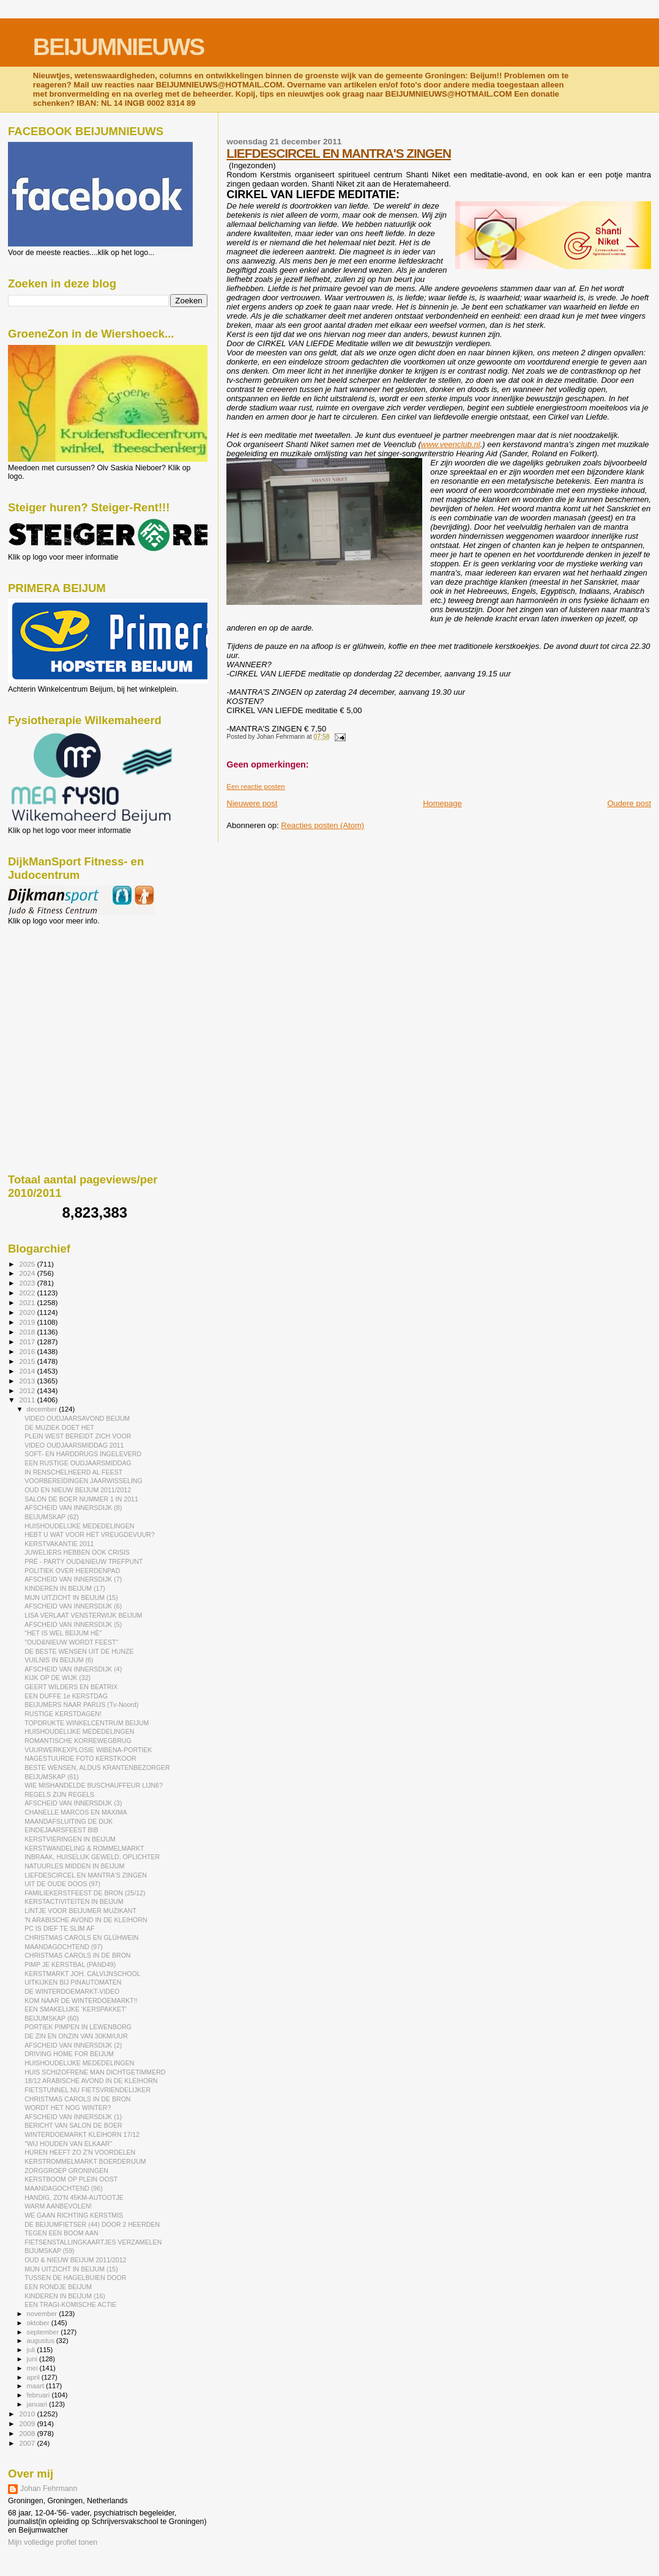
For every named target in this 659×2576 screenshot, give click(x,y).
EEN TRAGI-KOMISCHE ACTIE (70, 2304)
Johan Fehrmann (48, 2488)
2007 (28, 2443)
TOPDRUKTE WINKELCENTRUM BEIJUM (86, 1723)
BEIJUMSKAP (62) (51, 1516)
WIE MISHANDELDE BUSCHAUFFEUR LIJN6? (93, 1785)
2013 (28, 1381)
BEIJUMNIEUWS (118, 47)
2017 (28, 1341)
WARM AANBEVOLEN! (58, 2206)
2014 (28, 1371)
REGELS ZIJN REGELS (59, 1794)
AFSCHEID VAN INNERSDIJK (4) (73, 1669)
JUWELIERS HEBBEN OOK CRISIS (77, 1552)
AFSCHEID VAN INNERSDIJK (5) (73, 1624)
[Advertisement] (63, 991)
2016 (28, 1351)
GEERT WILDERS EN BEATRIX (70, 1686)
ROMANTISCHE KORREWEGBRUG (78, 1740)
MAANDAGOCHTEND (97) (63, 1946)
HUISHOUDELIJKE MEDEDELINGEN (79, 1526)
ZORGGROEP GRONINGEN (66, 2170)
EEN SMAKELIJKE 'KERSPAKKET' (75, 2009)
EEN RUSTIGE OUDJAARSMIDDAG (78, 1463)
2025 (28, 1264)
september (44, 2332)
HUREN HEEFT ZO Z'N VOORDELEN (79, 2152)
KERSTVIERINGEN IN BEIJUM (70, 1839)
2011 (28, 1400)
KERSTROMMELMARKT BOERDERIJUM (85, 2161)
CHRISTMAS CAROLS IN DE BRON (77, 1955)
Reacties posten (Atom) (322, 825)
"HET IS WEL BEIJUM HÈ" (63, 1633)
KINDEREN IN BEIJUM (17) (64, 1588)
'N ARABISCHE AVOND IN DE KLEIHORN (85, 1919)
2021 (28, 1302)
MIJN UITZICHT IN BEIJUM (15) (71, 1597)
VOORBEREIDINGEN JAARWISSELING (83, 1480)
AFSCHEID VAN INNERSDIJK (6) (73, 1606)
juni (33, 2359)
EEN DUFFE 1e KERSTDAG (66, 1696)
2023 (28, 1283)
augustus (41, 2340)
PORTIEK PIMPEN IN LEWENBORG (78, 2026)
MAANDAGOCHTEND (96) (63, 2188)
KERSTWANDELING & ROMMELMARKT (84, 1848)
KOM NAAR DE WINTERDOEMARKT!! (81, 2000)
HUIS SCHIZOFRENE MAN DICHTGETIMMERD (94, 2072)
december (43, 1409)
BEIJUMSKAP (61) (51, 1776)
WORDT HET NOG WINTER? (67, 2107)
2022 (28, 1293)
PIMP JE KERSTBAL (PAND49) (70, 1964)
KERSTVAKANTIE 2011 (59, 1543)
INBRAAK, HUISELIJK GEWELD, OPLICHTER (92, 1856)
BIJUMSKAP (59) (49, 2250)
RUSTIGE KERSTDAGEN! (63, 1713)
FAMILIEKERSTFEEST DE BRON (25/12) (84, 1893)
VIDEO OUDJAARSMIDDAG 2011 (74, 1445)
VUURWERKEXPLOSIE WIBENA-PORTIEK (88, 1749)
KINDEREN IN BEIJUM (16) (64, 2296)
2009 (28, 2423)
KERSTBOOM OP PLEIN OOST (70, 2179)
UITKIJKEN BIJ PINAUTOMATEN (72, 1982)
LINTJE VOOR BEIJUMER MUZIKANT (80, 1910)
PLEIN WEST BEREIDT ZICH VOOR (77, 1436)
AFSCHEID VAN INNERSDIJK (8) (73, 1507)
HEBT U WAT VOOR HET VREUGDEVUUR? (89, 1534)
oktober (39, 2322)
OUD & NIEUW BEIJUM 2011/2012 (75, 2259)
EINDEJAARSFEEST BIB (61, 1830)
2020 (28, 1312)
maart (37, 2385)
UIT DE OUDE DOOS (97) (62, 1883)
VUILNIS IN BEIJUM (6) (58, 1660)
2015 (28, 1361)
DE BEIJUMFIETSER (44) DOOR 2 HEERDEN (92, 2224)
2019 (28, 1322)
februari (39, 2395)
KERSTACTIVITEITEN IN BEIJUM (73, 1901)
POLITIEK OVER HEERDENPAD (72, 1570)
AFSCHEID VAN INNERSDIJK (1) (73, 2116)
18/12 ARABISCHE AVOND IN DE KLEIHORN (90, 2080)
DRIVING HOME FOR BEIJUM (69, 2053)
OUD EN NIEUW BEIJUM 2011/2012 (77, 1489)
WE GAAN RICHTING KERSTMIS (73, 2215)
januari (38, 2404)
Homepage (442, 803)
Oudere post (629, 803)
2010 (28, 2414)
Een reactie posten (255, 786)
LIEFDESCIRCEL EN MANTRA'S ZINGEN (338, 153)
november (43, 2313)
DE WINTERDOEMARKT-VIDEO (71, 1991)
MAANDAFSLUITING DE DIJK (68, 1821)
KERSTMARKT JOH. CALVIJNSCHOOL (82, 1973)
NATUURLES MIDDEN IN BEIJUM (74, 1866)
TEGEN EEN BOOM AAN (61, 2233)
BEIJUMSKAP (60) (51, 2018)
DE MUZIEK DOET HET (59, 1427)
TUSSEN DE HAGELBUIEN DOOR (75, 2277)
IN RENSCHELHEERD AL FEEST (73, 1472)
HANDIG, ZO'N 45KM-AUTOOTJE (74, 2197)
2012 (28, 1390)
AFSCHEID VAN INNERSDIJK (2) (73, 2045)
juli (32, 2349)
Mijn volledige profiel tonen (52, 2542)
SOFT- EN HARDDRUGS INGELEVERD (82, 1453)
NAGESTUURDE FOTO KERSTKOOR (80, 1758)
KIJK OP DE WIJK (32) (57, 1677)
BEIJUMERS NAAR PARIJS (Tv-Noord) (81, 1704)
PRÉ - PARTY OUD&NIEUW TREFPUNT (83, 1561)
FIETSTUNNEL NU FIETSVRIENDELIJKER (87, 2089)
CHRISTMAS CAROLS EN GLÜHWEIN (81, 1937)
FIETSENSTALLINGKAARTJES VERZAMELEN (93, 2242)
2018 (28, 1332)
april (34, 2377)
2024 (28, 1273)
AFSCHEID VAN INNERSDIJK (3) (73, 1803)
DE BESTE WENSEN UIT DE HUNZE (78, 1651)
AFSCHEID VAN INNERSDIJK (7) (73, 1579)
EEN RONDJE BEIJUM (58, 2286)
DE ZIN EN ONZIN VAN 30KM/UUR (76, 2036)
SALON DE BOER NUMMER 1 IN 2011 (81, 1499)
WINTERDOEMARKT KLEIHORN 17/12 (82, 2134)
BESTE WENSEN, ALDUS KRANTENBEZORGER (96, 1767)
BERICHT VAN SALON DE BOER (73, 2125)
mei (33, 2368)
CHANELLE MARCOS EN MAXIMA (75, 1812)
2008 (28, 2433)
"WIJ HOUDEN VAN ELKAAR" (68, 2143)
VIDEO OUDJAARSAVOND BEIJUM (77, 1418)
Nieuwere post (251, 803)
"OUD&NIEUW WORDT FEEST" (71, 1642)
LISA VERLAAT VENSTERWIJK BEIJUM (83, 1615)
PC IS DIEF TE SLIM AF (59, 1928)
